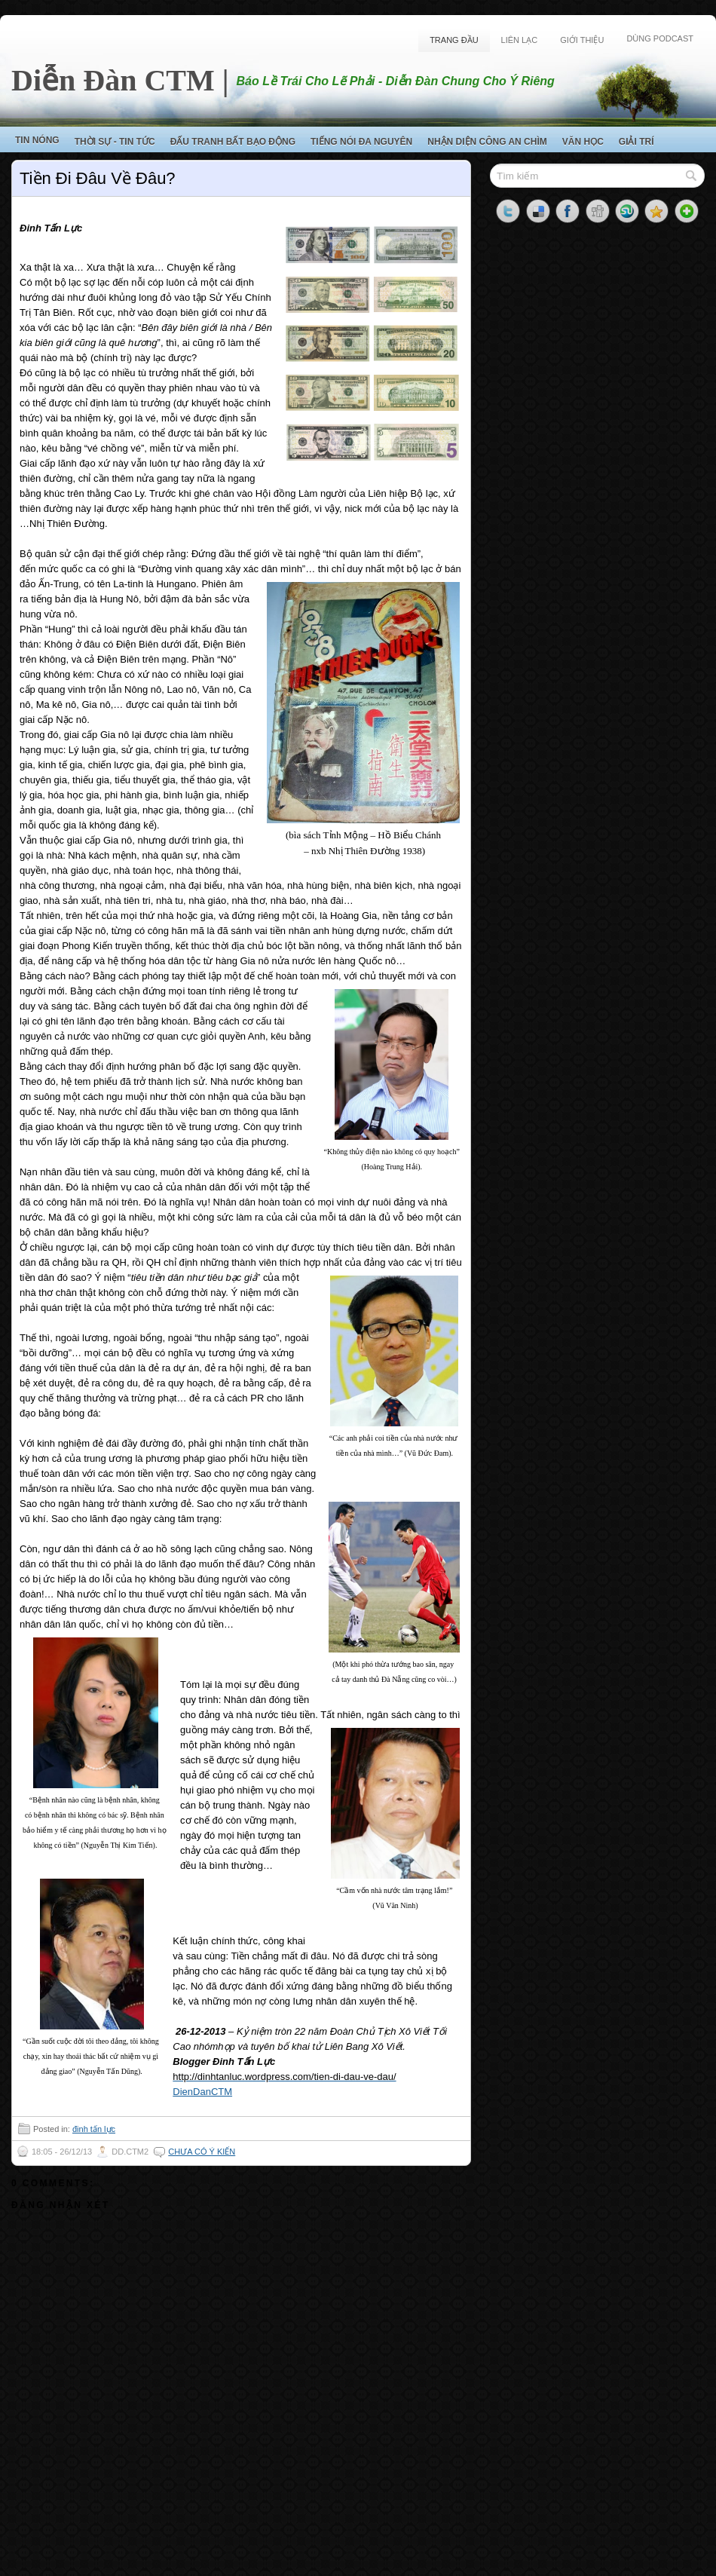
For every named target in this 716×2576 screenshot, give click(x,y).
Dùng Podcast (659, 38)
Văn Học (583, 141)
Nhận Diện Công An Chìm (487, 141)
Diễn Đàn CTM (113, 80)
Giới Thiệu (582, 39)
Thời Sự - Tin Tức (115, 141)
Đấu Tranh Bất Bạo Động (232, 141)
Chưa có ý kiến (201, 2151)
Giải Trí (636, 141)
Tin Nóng (37, 140)
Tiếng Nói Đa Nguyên (361, 141)
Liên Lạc (519, 39)
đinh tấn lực (93, 2128)
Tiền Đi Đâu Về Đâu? (98, 178)
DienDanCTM (202, 2091)
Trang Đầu (454, 39)
